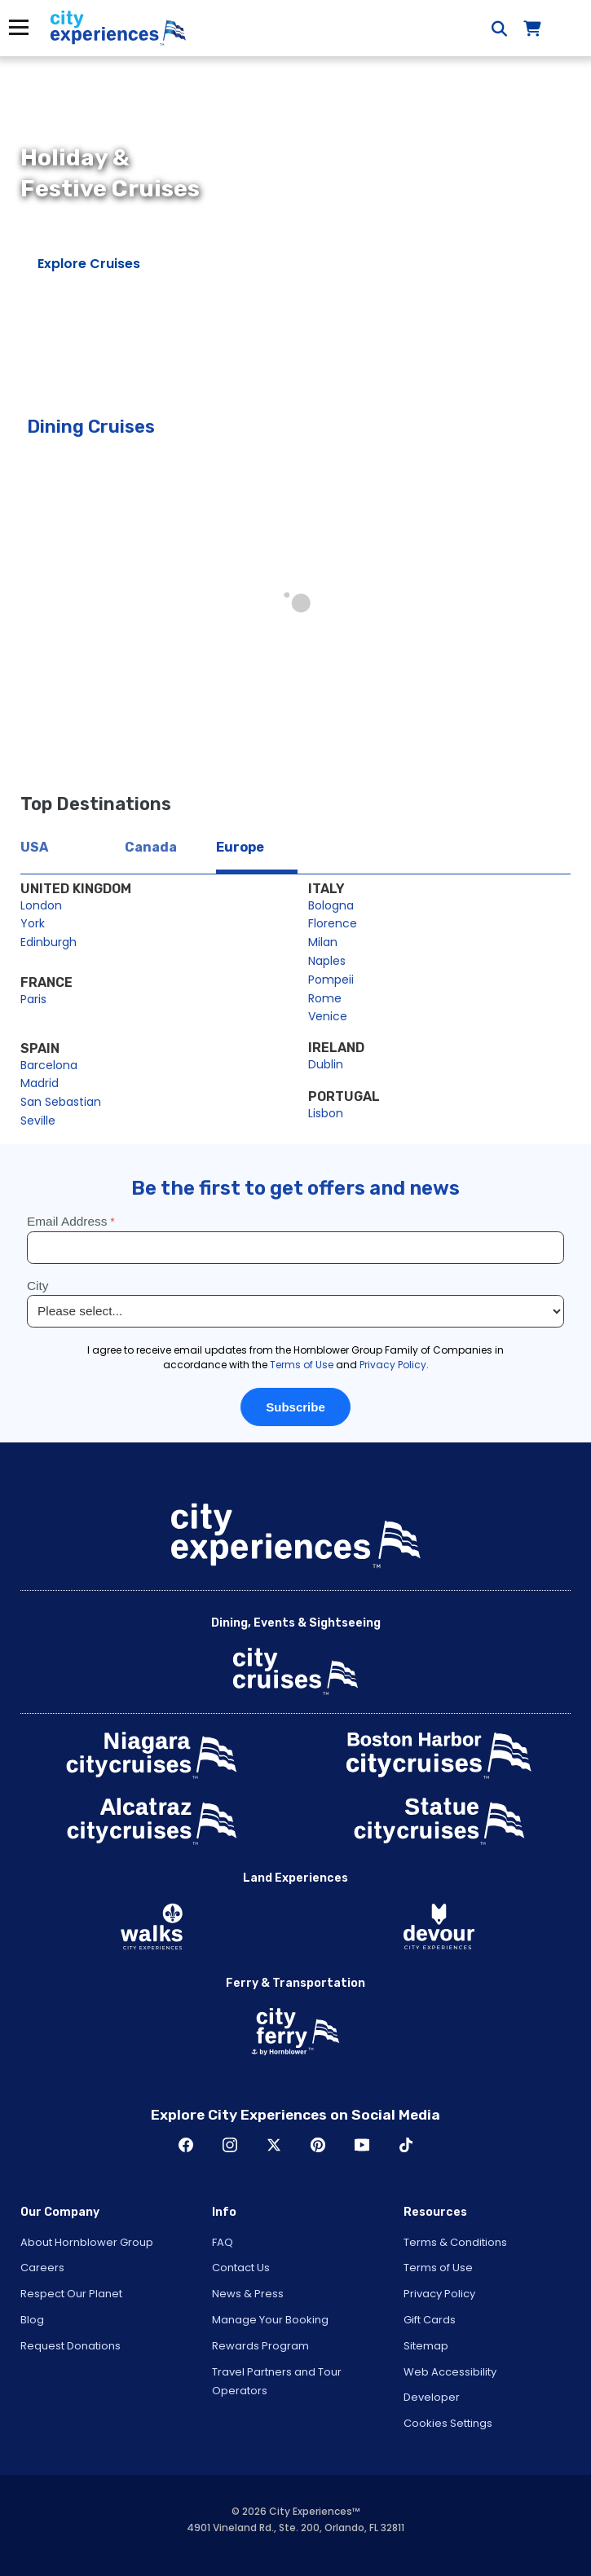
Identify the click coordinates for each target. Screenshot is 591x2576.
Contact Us (241, 2267)
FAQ (222, 2242)
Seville (37, 1120)
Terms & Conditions (455, 2242)
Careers (42, 2267)
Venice (327, 1016)
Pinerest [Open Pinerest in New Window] (318, 2145)
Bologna (331, 905)
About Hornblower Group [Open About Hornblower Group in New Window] (86, 2242)
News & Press (248, 2293)
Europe (240, 847)
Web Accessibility (450, 2372)
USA (34, 847)
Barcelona (48, 1065)
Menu (18, 27)
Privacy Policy (439, 2293)
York (32, 923)
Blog (32, 2319)
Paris (33, 999)
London (41, 905)
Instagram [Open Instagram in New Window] (230, 2145)
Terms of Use (438, 2267)
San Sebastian (60, 1102)
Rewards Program (260, 2346)
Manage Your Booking (270, 2319)
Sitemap (426, 2346)
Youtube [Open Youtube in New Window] (362, 2145)
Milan (322, 942)
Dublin (325, 1064)
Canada (151, 847)
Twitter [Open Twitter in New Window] (274, 2145)
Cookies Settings (448, 2423)
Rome (325, 998)
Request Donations (70, 2346)
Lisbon (325, 1113)
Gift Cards (430, 2319)
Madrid (39, 1083)
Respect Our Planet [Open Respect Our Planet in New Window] (71, 2293)
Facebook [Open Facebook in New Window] (186, 2145)
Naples (327, 961)
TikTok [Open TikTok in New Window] (406, 2145)
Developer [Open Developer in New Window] (432, 2397)
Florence (332, 923)
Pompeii (331, 979)
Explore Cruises (88, 263)
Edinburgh (48, 942)
